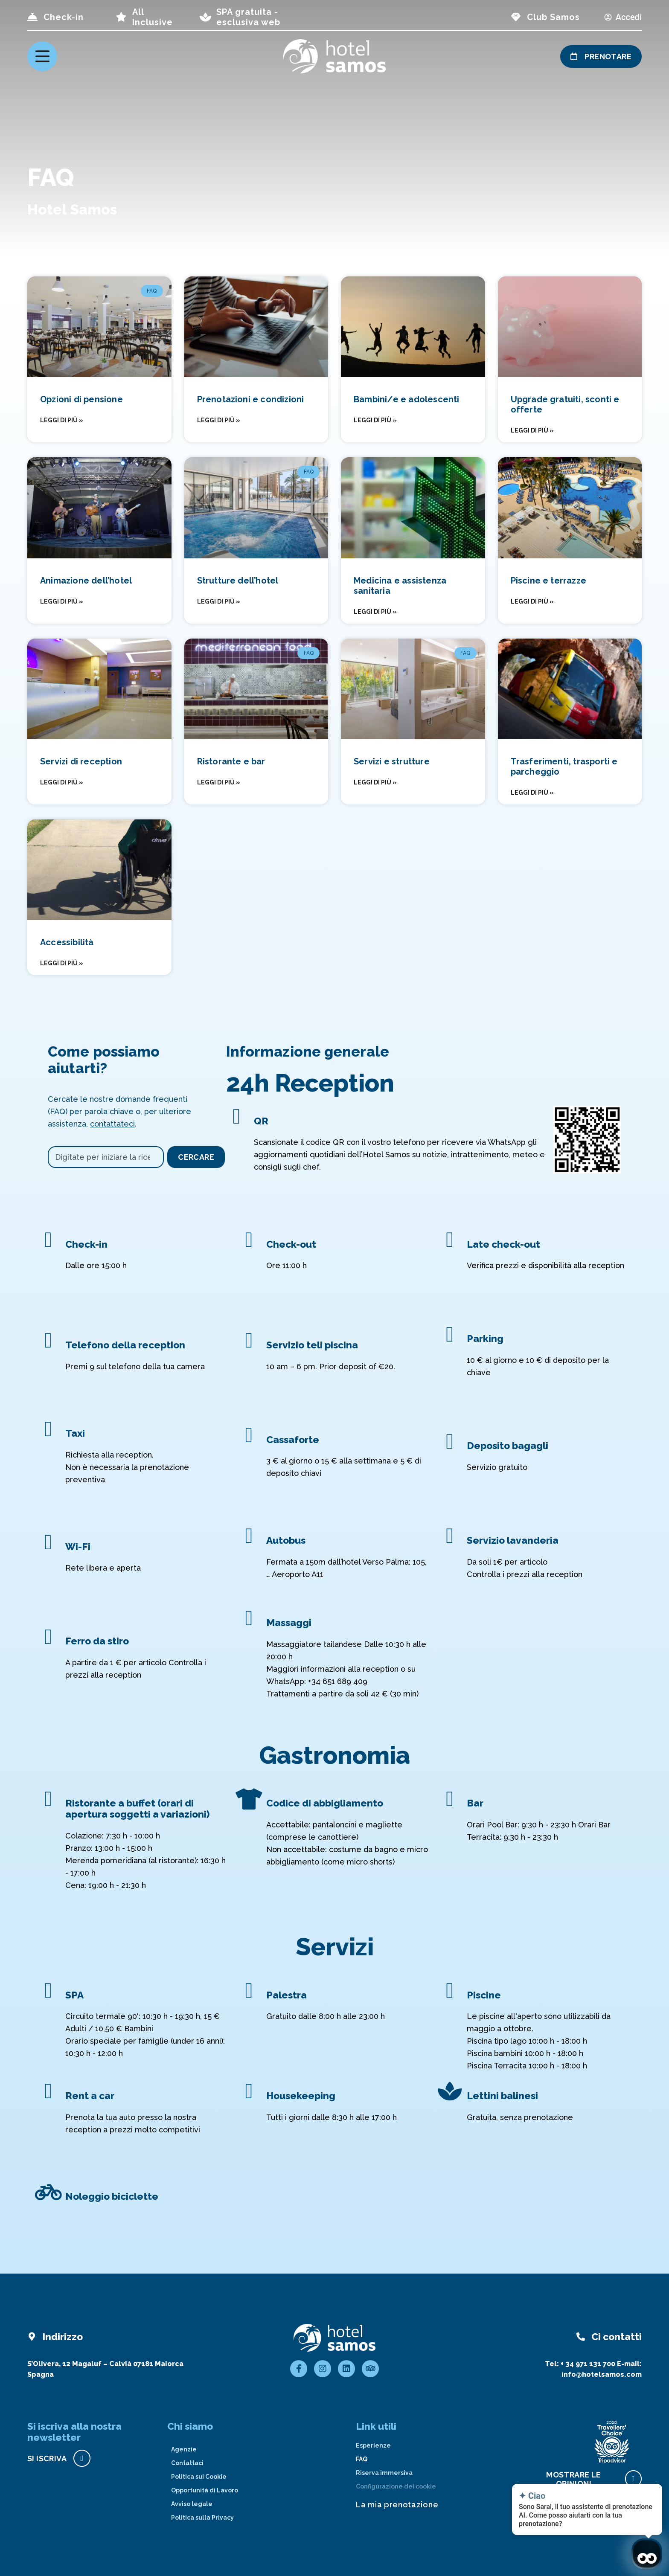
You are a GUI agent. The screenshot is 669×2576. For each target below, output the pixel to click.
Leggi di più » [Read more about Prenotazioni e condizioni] (218, 420)
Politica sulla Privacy (202, 2517)
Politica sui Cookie (199, 2476)
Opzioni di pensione (81, 399)
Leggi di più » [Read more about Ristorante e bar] (218, 782)
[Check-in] (32, 17)
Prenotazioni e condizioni (250, 399)
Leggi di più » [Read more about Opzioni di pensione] (61, 420)
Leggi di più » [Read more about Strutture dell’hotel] (218, 601)
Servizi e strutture (392, 761)
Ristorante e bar (231, 761)
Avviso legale (191, 2503)
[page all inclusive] (121, 17)
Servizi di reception (81, 761)
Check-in (64, 17)
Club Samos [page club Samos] (553, 17)
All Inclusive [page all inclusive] (152, 17)
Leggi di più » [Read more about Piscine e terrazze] (532, 601)
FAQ (361, 2459)
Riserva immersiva (384, 2472)
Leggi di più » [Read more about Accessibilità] (61, 963)
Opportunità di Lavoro (204, 2490)
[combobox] (106, 1157)
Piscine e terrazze (549, 580)
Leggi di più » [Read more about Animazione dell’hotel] (61, 601)
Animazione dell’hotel (86, 580)
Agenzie (184, 2449)
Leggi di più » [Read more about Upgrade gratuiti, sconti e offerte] (532, 430)
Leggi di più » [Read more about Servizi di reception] (61, 782)
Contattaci (187, 2463)
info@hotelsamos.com (601, 2374)
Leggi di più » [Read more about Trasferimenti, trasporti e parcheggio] (532, 792)
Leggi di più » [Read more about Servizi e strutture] (375, 782)
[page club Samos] (516, 17)
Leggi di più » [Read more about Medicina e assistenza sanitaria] (375, 611)
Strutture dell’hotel (238, 580)
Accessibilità (67, 942)
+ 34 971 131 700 (588, 2364)
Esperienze (373, 2445)
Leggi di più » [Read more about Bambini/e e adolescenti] (375, 420)
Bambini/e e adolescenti (407, 399)
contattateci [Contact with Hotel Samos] (112, 1123)
